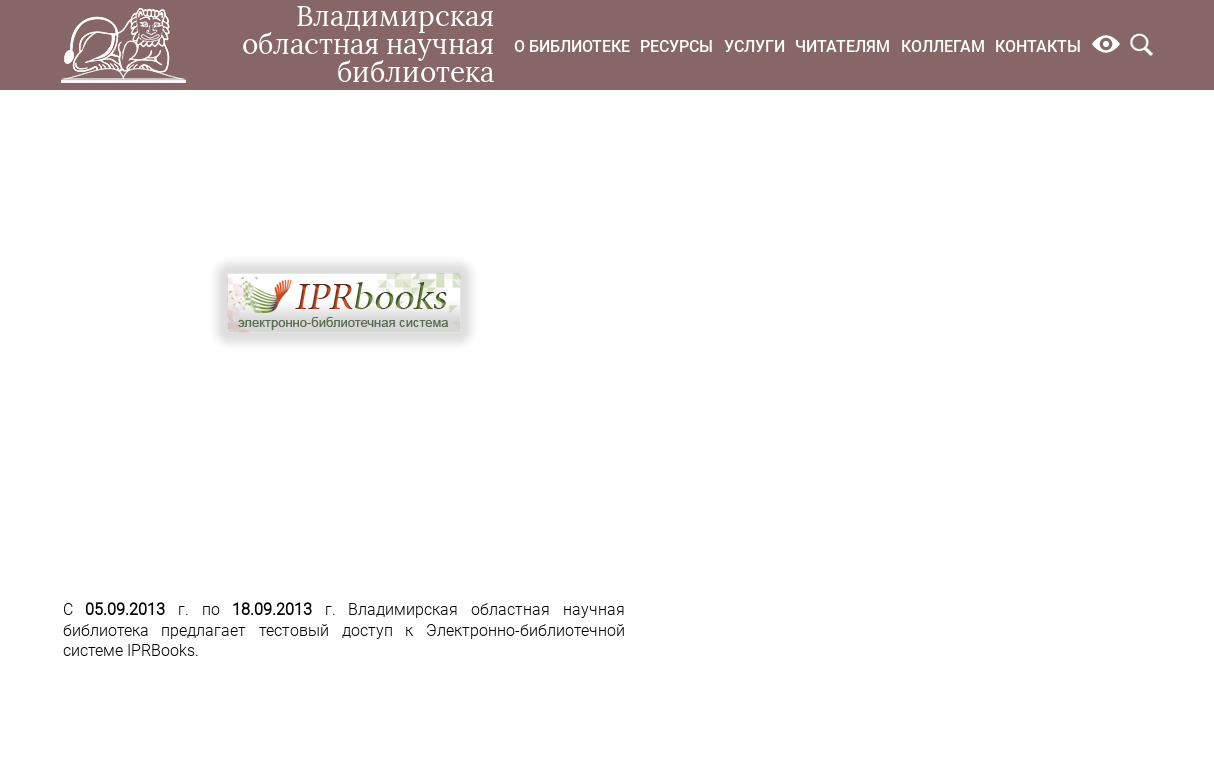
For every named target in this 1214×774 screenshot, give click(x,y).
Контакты (1038, 46)
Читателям (842, 46)
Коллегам (943, 46)
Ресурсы (676, 46)
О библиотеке (572, 46)
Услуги (754, 46)
